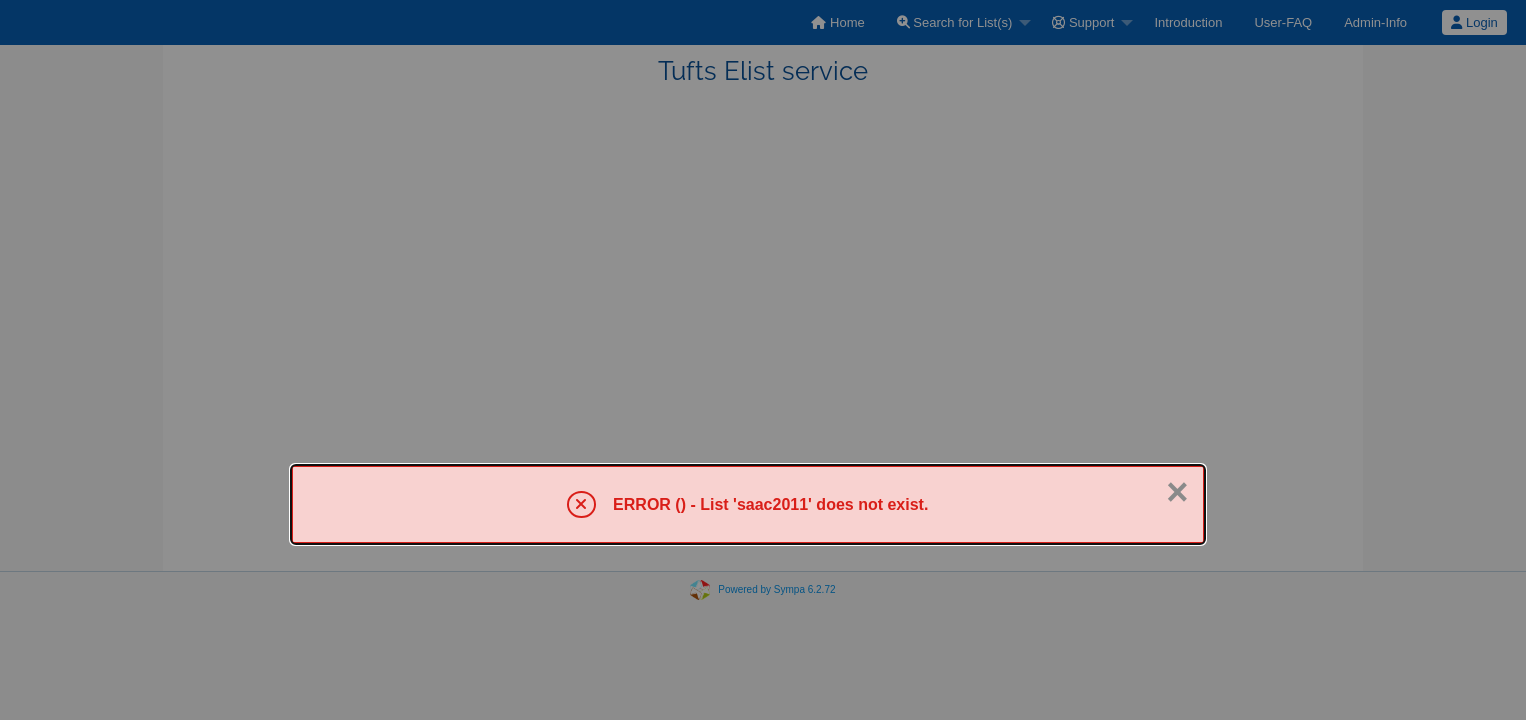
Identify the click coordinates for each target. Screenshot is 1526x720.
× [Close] (1177, 492)
